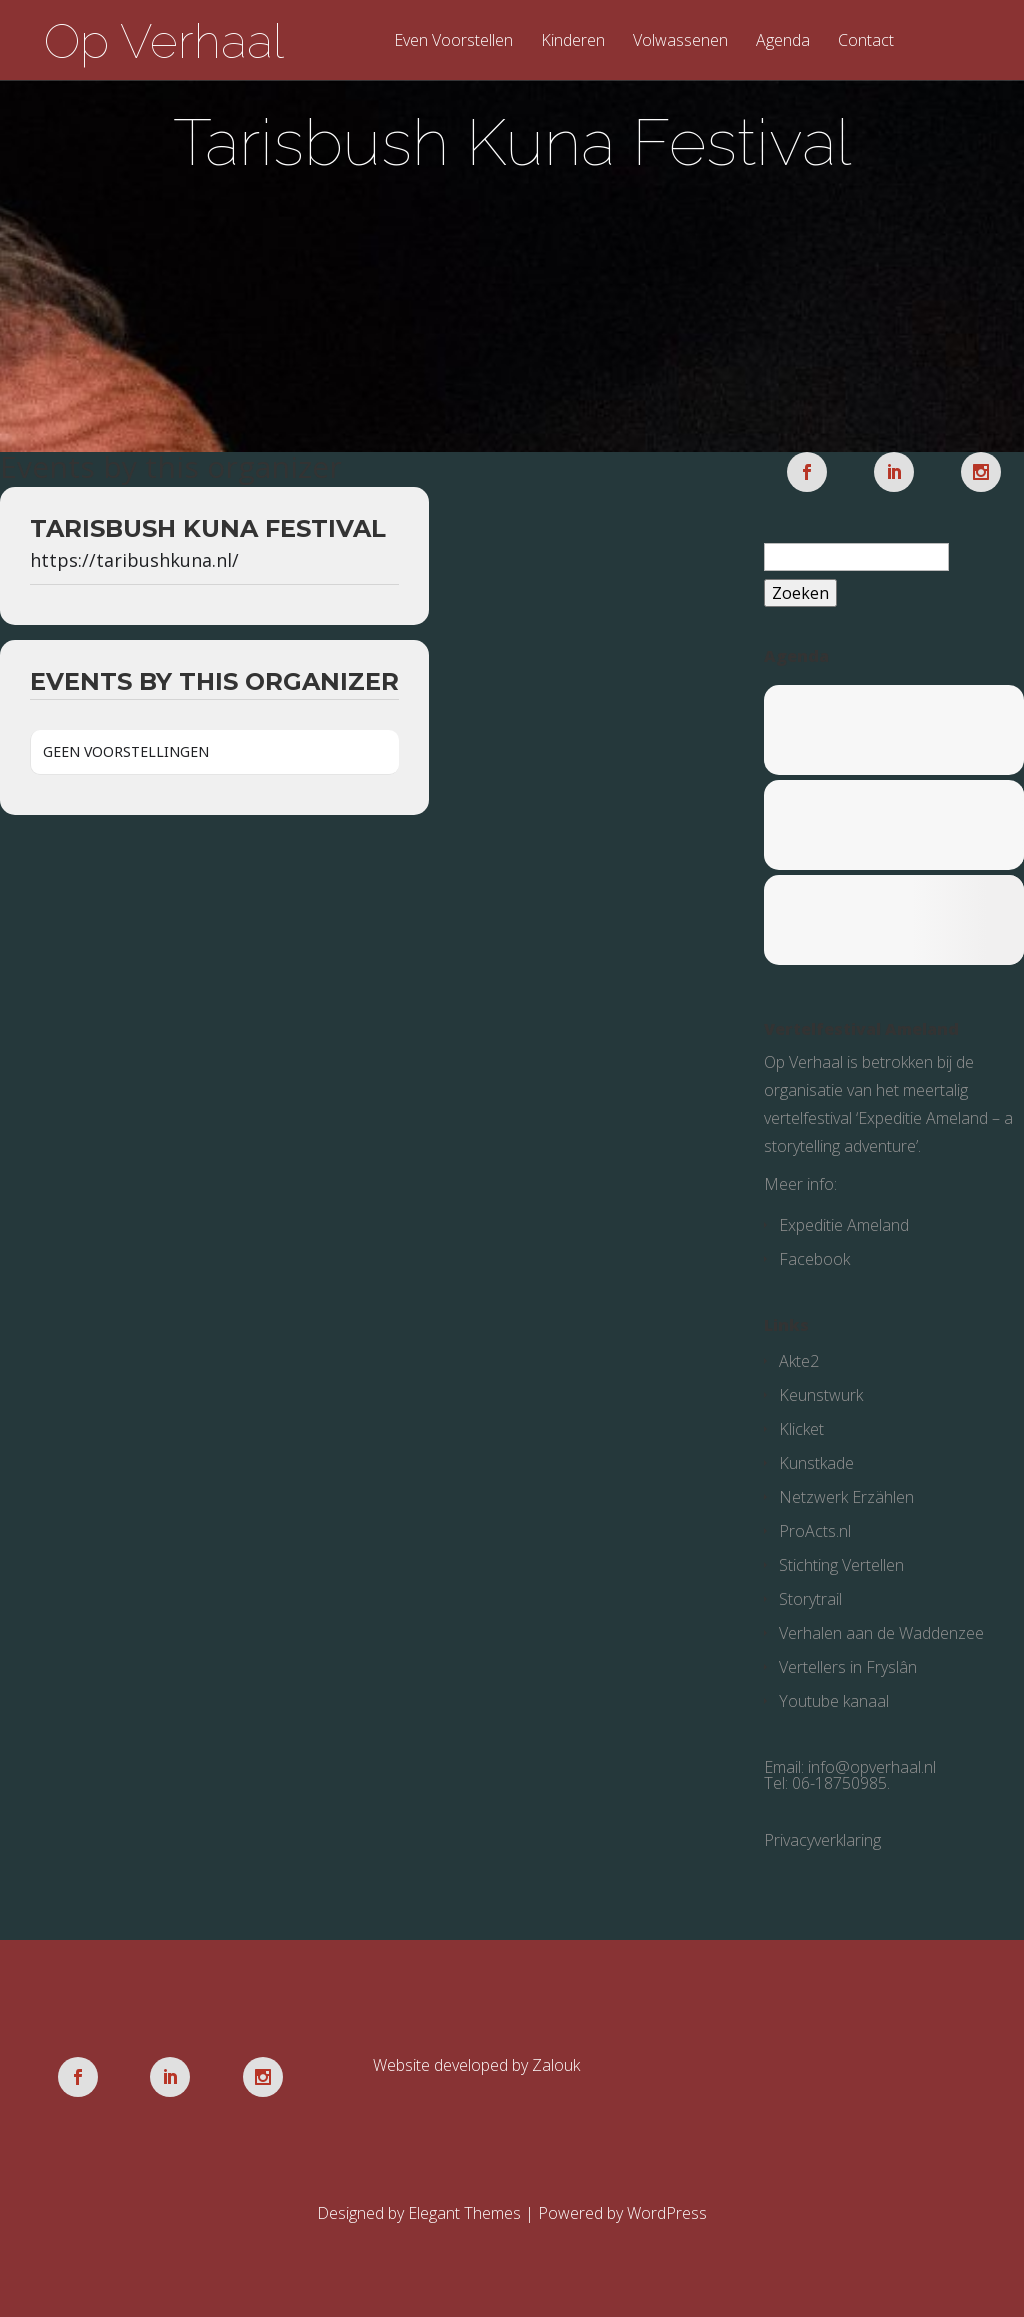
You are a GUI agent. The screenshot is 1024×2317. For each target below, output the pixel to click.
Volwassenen (680, 41)
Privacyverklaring (822, 1840)
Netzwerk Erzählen (846, 1497)
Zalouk (556, 2065)
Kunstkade (816, 1463)
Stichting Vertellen (841, 1565)
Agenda (783, 41)
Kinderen (573, 41)
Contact (866, 41)
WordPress (667, 2213)
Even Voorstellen (453, 41)
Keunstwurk (821, 1395)
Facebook (814, 1259)
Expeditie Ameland (844, 1225)
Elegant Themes (464, 2213)
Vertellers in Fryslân (848, 1667)
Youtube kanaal (834, 1701)
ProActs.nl (815, 1531)
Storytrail (810, 1599)
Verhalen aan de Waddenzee (881, 1633)
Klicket (801, 1429)
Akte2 (799, 1361)
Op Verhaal (164, 41)
